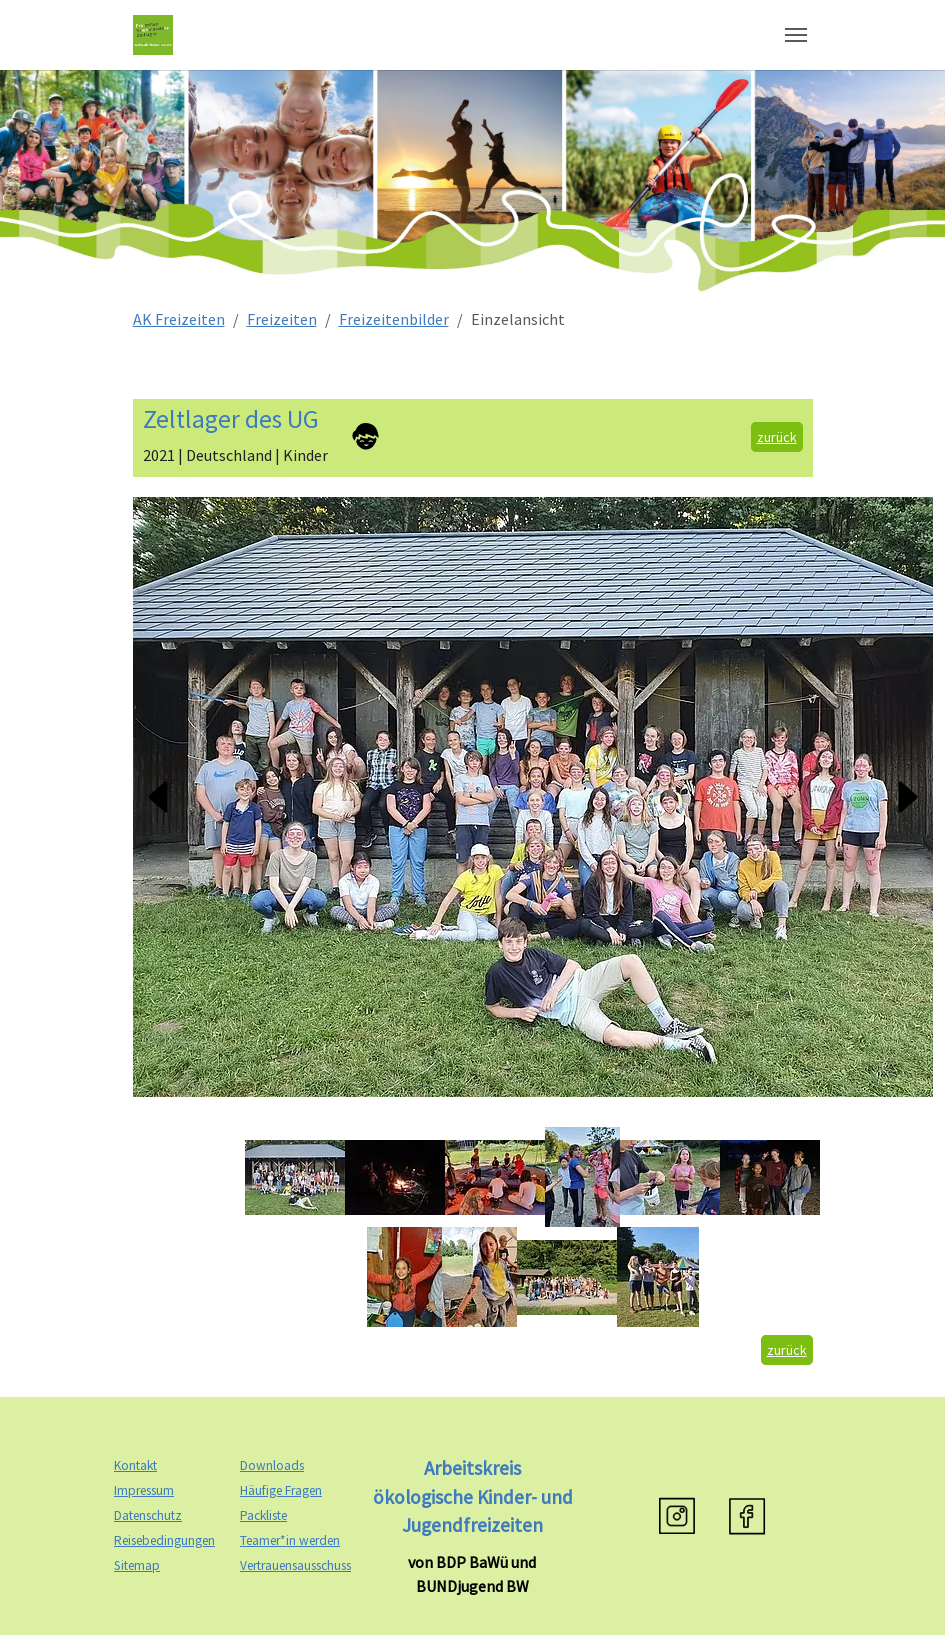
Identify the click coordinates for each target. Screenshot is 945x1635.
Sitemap (137, 1565)
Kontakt (135, 1465)
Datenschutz (148, 1515)
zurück (777, 437)
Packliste (263, 1515)
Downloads (272, 1465)
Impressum (144, 1490)
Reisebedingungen (164, 1540)
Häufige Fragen (281, 1490)
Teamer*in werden (290, 1540)
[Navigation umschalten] (796, 35)
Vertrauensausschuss (295, 1565)
